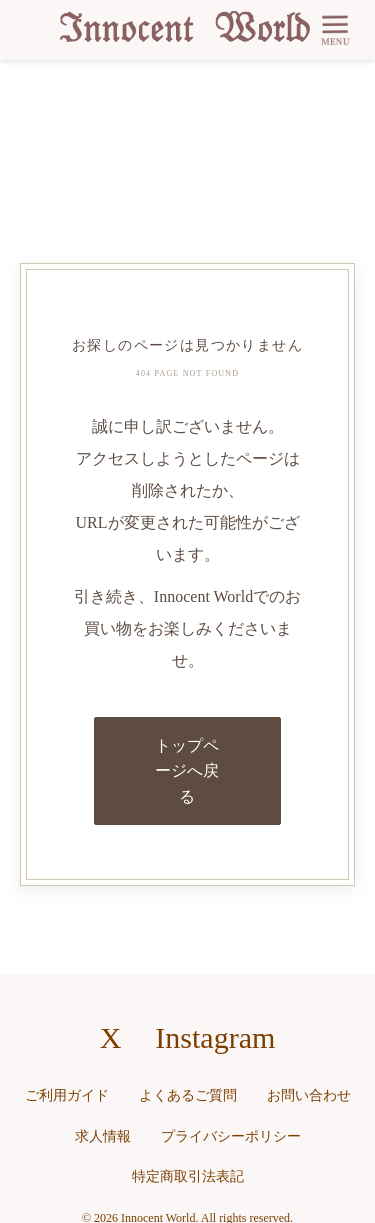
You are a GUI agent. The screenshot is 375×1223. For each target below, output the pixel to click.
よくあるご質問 (188, 1095)
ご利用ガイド (67, 1095)
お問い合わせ (309, 1095)
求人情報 (103, 1136)
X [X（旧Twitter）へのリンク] (111, 1037)
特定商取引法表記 (188, 1176)
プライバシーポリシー (231, 1136)
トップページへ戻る (187, 771)
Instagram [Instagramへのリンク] (215, 1037)
